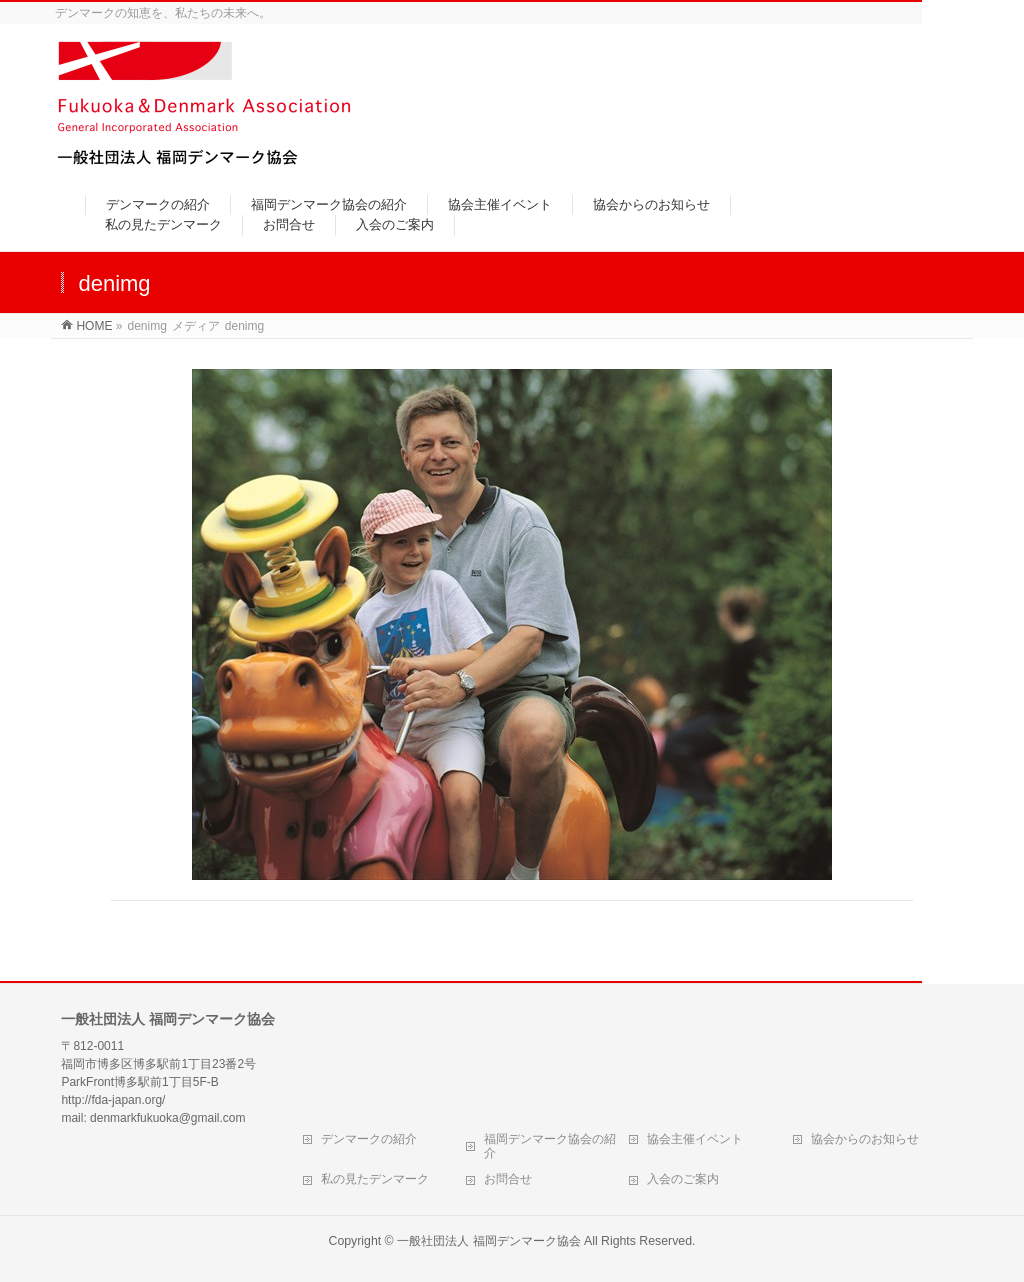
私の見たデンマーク (375, 1179)
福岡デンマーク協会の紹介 (550, 1146)
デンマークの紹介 (369, 1139)
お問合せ (508, 1179)
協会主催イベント (695, 1139)
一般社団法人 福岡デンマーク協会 (488, 1241)
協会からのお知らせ (865, 1139)
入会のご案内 (683, 1179)
